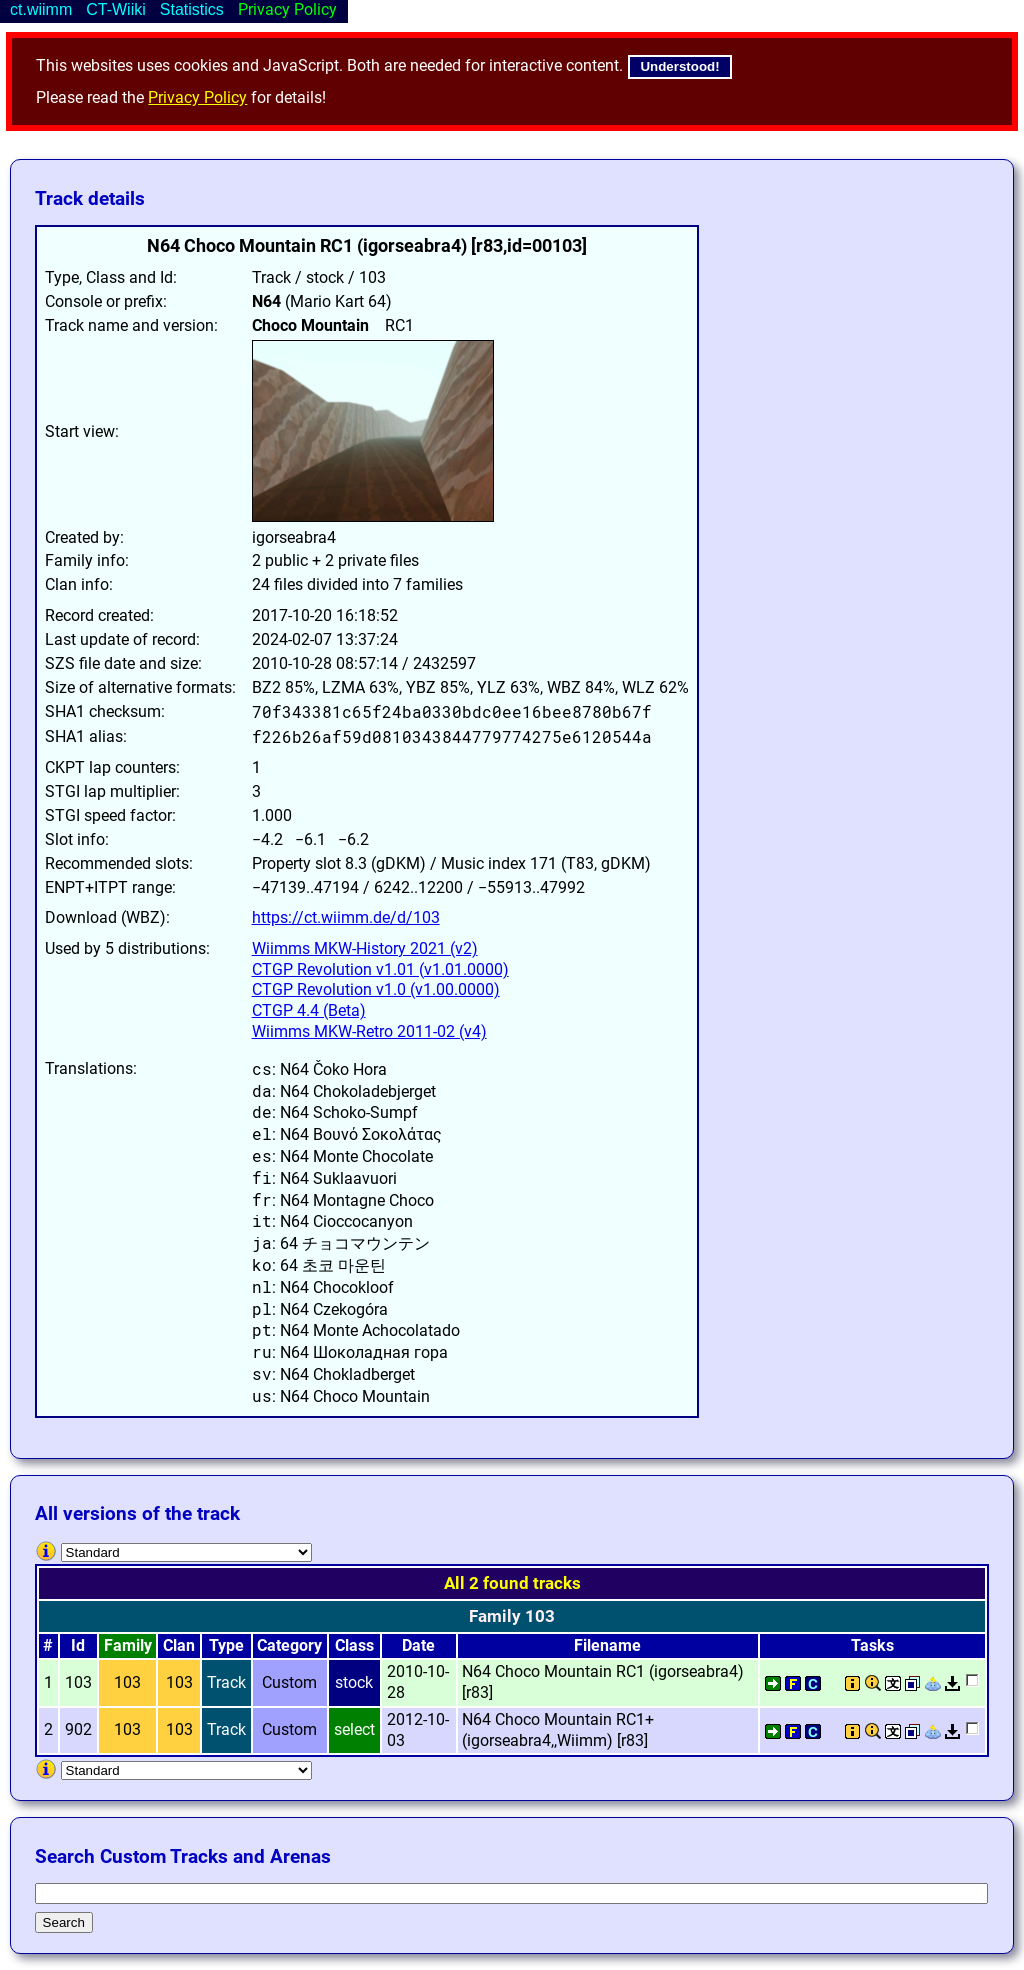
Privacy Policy (197, 97)
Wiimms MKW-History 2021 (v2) (365, 948)
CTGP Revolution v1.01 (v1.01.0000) (380, 969)
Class (354, 1645)
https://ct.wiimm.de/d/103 (346, 917)
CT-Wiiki (116, 9)
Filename (607, 1645)
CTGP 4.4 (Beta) (309, 1010)
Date (418, 1645)
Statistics (192, 9)
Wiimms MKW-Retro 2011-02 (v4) (369, 1031)
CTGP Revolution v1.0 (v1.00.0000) (376, 989)
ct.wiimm (41, 9)
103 (127, 1682)
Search (64, 1922)
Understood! (679, 66)
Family (128, 1645)
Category (289, 1645)
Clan (179, 1645)
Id (78, 1645)
